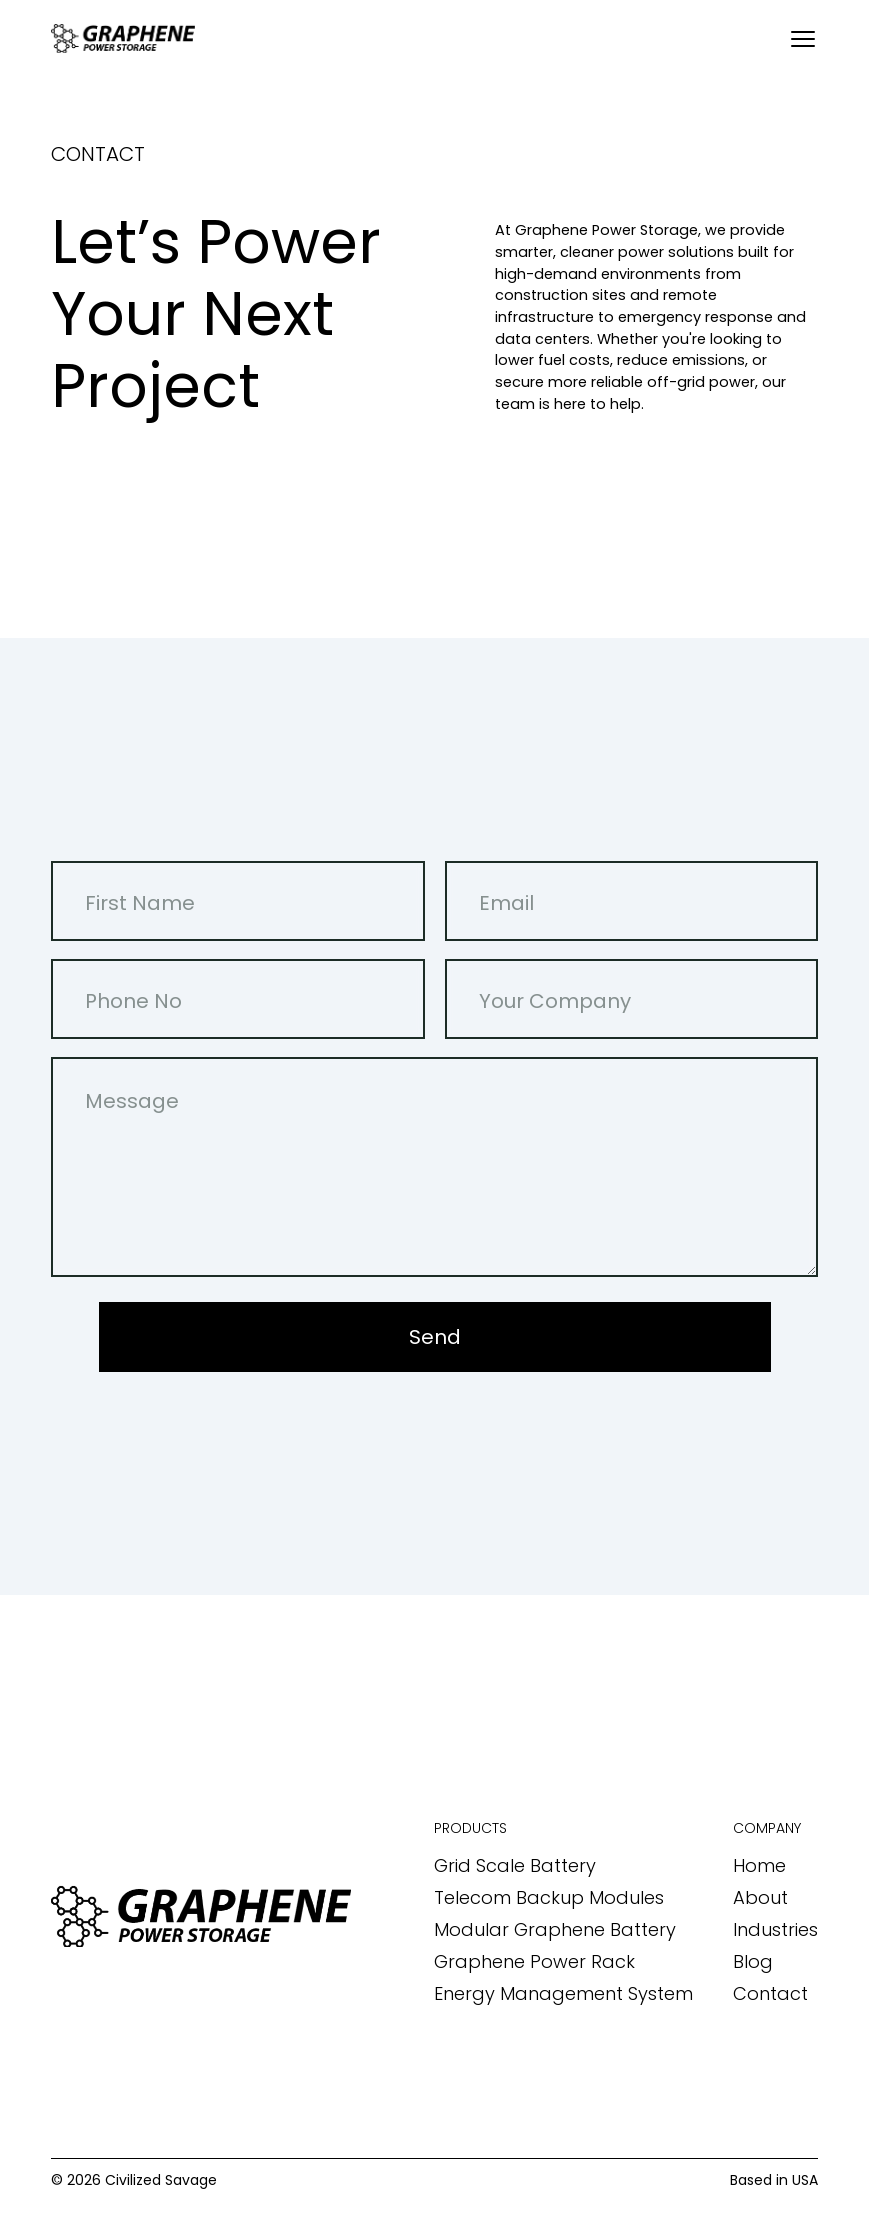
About (760, 1898)
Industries (775, 1930)
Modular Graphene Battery (555, 1930)
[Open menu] (803, 39)
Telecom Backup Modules (549, 1898)
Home (759, 1866)
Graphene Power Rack (534, 1962)
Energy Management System (563, 1994)
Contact (770, 1994)
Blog (753, 1962)
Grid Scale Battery (515, 1866)
